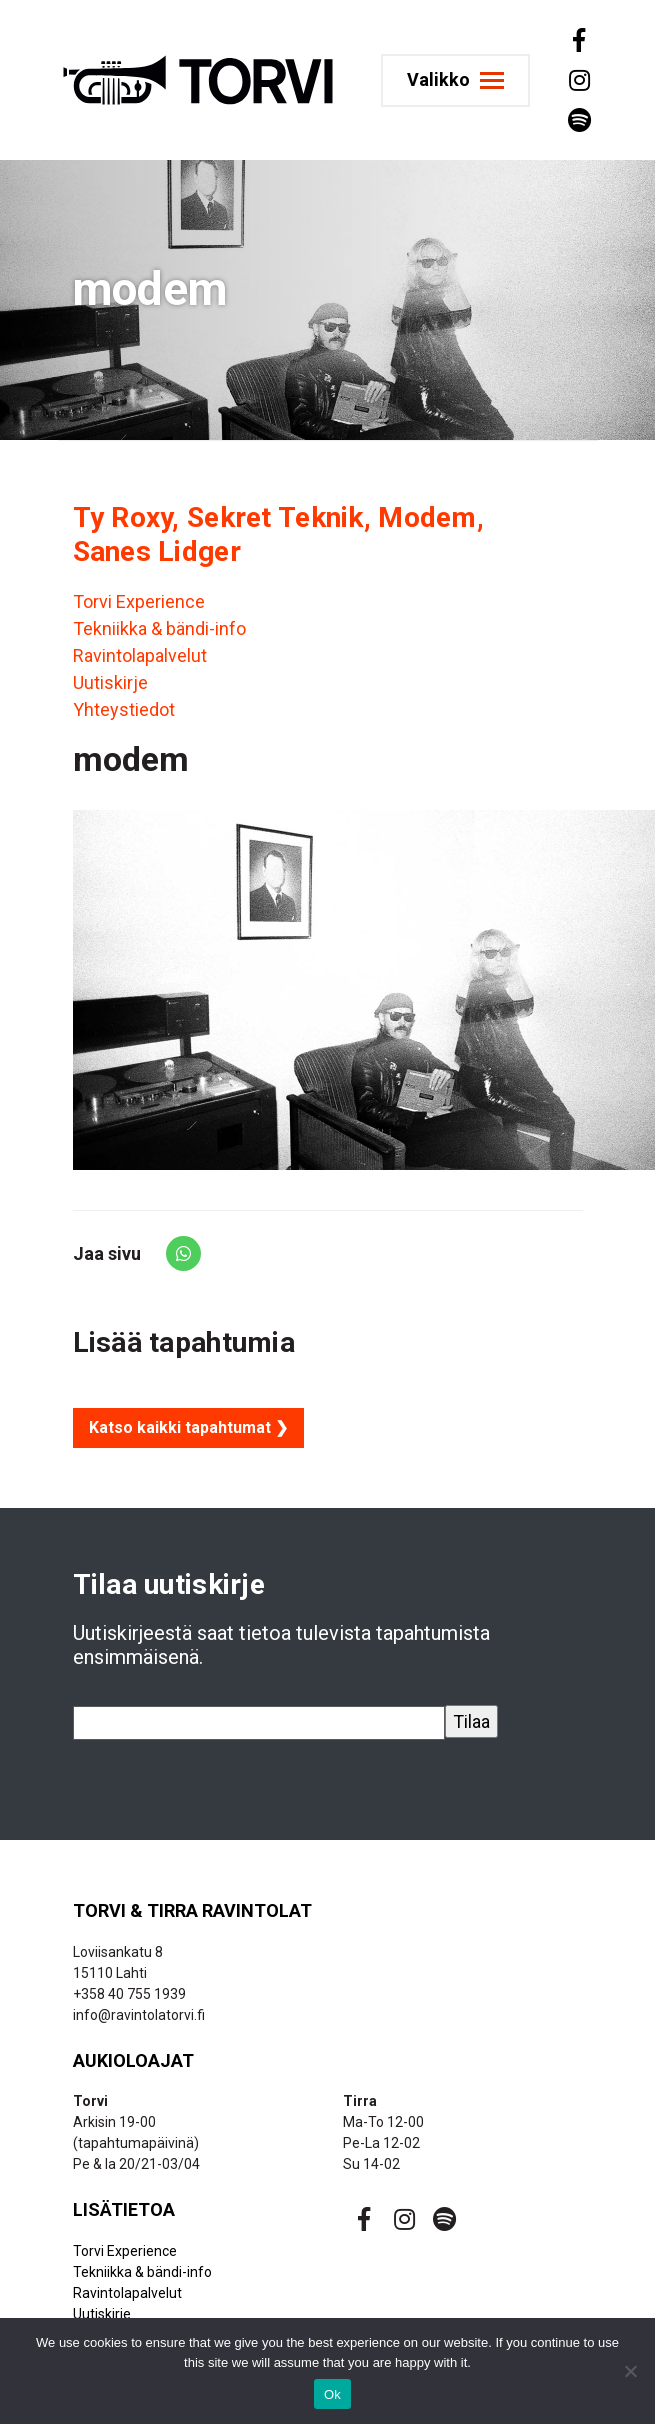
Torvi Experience (139, 601)
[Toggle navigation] (455, 80)
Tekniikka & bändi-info (159, 628)
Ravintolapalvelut (140, 655)
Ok (332, 2394)
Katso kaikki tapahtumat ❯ (188, 1427)
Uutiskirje (110, 682)
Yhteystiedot (124, 709)
